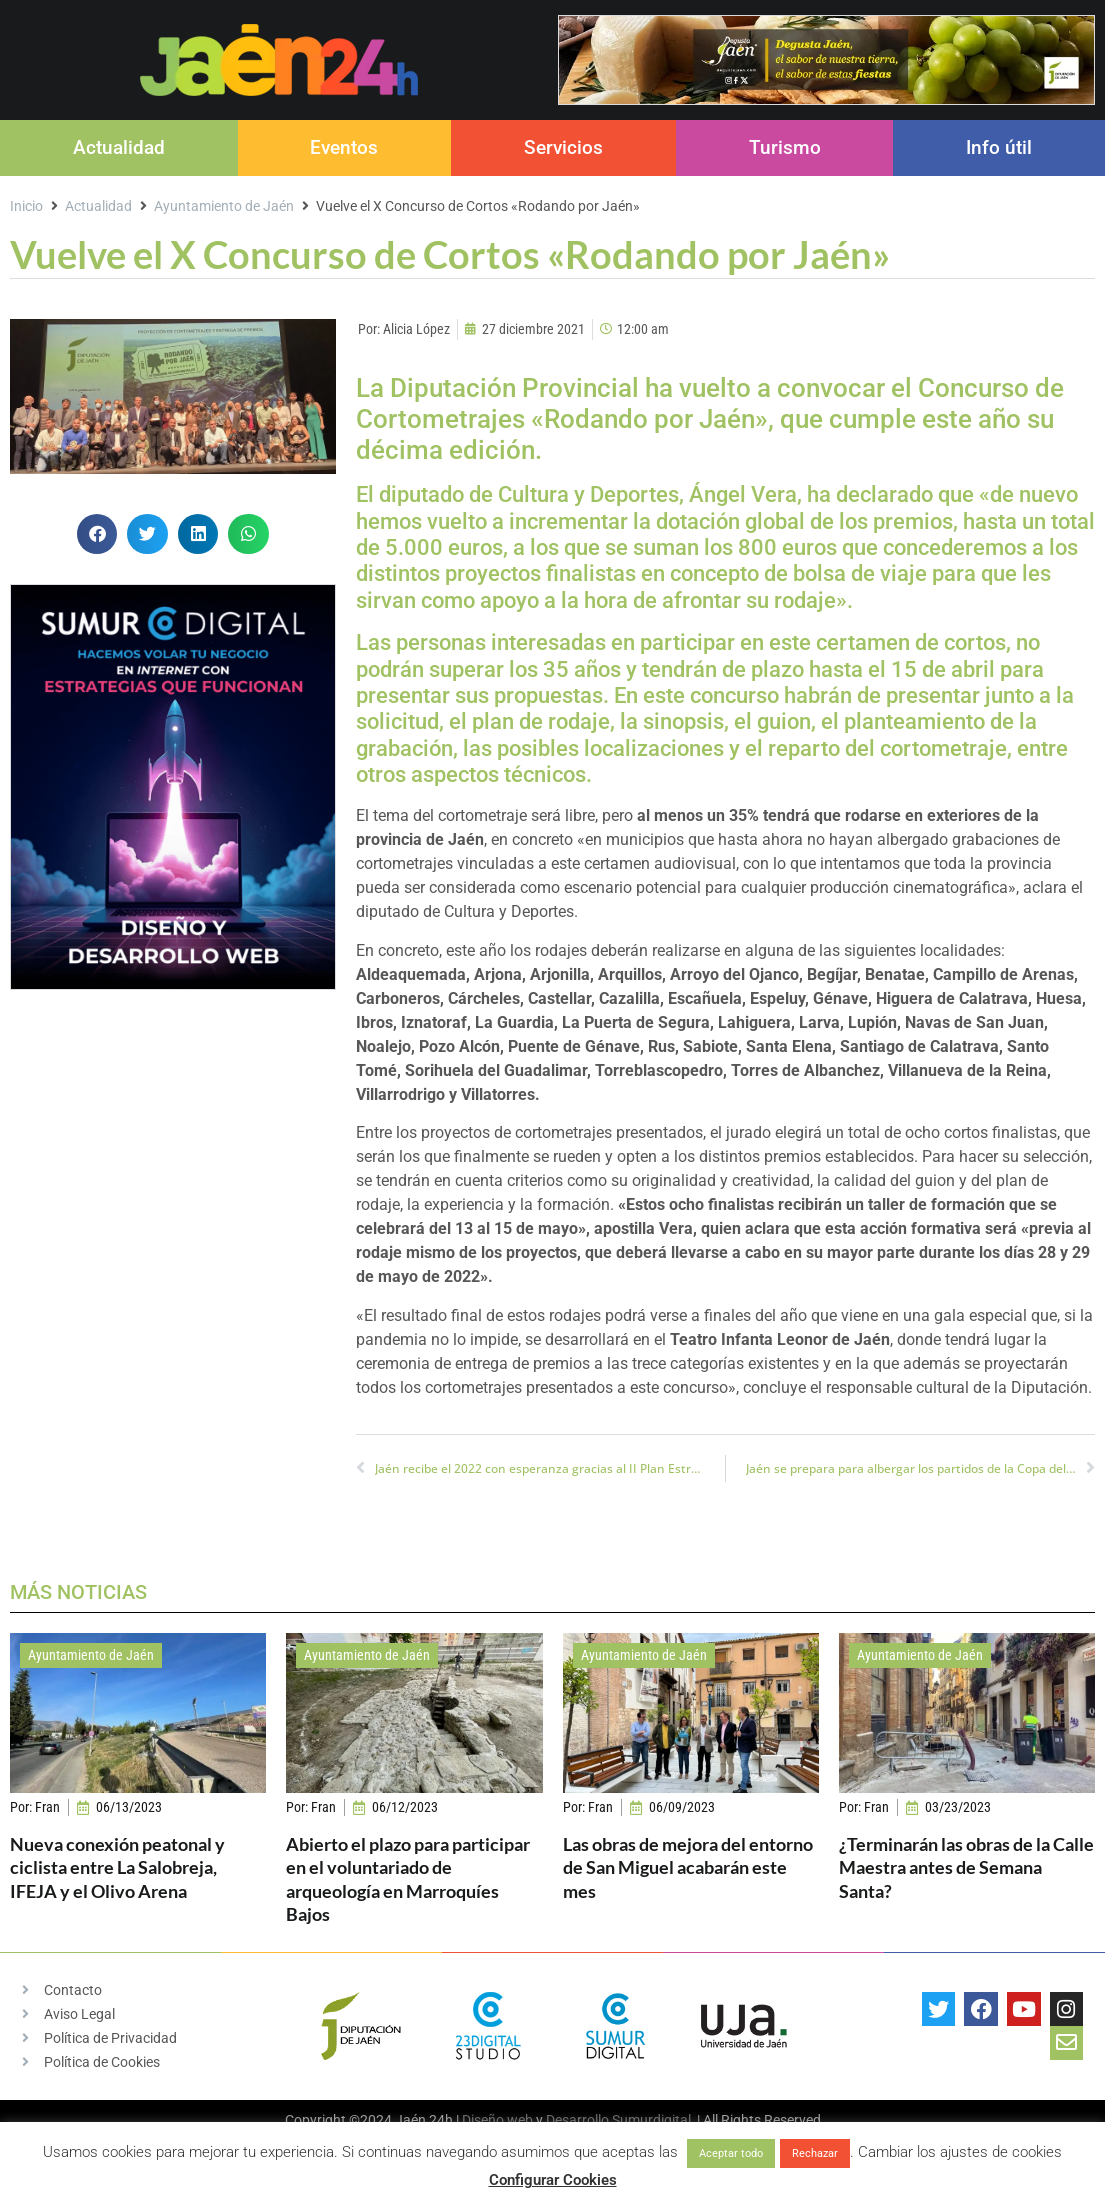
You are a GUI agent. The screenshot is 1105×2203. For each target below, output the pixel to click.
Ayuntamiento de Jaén (224, 206)
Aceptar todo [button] (731, 2153)
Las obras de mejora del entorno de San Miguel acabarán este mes (688, 1867)
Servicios (563, 147)
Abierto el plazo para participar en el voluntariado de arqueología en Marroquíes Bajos (408, 1879)
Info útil (999, 147)
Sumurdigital (651, 2120)
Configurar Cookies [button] (553, 2180)
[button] (97, 534)
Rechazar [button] (815, 2153)
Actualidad (119, 147)
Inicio (26, 206)
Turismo (785, 147)
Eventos (344, 147)
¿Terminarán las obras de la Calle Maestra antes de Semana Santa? (966, 1867)
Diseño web (497, 2120)
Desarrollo (577, 2120)
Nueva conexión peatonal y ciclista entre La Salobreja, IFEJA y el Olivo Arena (117, 1867)
